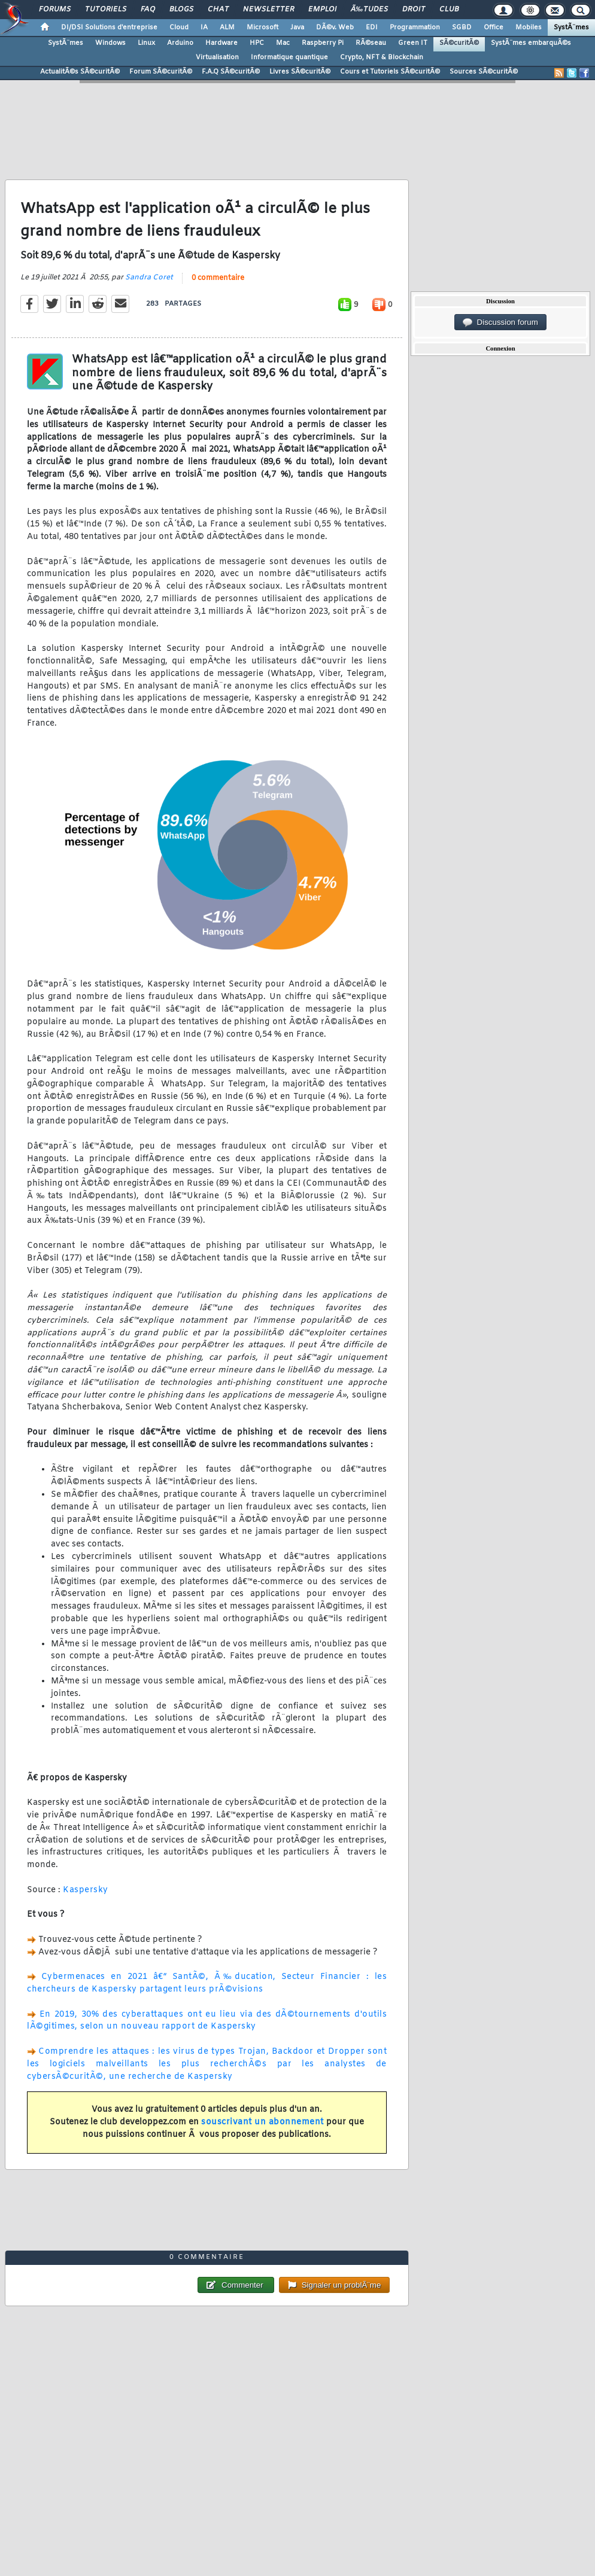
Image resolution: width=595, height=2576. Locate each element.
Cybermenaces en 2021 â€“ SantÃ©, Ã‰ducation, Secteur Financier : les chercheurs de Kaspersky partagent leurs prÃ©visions (207, 1983)
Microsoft (262, 27)
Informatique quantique (289, 57)
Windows (110, 43)
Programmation (415, 27)
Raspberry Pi (323, 43)
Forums (55, 9)
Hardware (221, 43)
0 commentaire (218, 278)
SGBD (462, 27)
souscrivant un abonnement (262, 2122)
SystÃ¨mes (571, 27)
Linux (146, 43)
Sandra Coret (149, 277)
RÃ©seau (371, 43)
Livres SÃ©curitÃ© (299, 72)
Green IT (412, 43)
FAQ (147, 9)
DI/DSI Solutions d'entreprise (109, 27)
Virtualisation (217, 57)
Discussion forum (500, 322)
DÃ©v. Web (335, 27)
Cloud (179, 27)
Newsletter (268, 9)
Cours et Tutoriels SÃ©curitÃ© (390, 72)
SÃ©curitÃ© (459, 43)
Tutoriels (106, 9)
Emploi (322, 9)
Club (449, 9)
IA (204, 27)
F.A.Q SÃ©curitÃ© (231, 72)
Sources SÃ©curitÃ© (484, 72)
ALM (227, 27)
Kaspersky (85, 1890)
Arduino (180, 43)
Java (297, 27)
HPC (257, 43)
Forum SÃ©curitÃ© (160, 72)
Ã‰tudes (369, 9)
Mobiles (528, 27)
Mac (283, 43)
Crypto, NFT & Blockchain (381, 57)
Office (493, 27)
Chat (218, 9)
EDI (372, 27)
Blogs (181, 9)
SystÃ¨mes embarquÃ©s (531, 43)
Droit (413, 9)
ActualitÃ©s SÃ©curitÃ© (80, 72)
